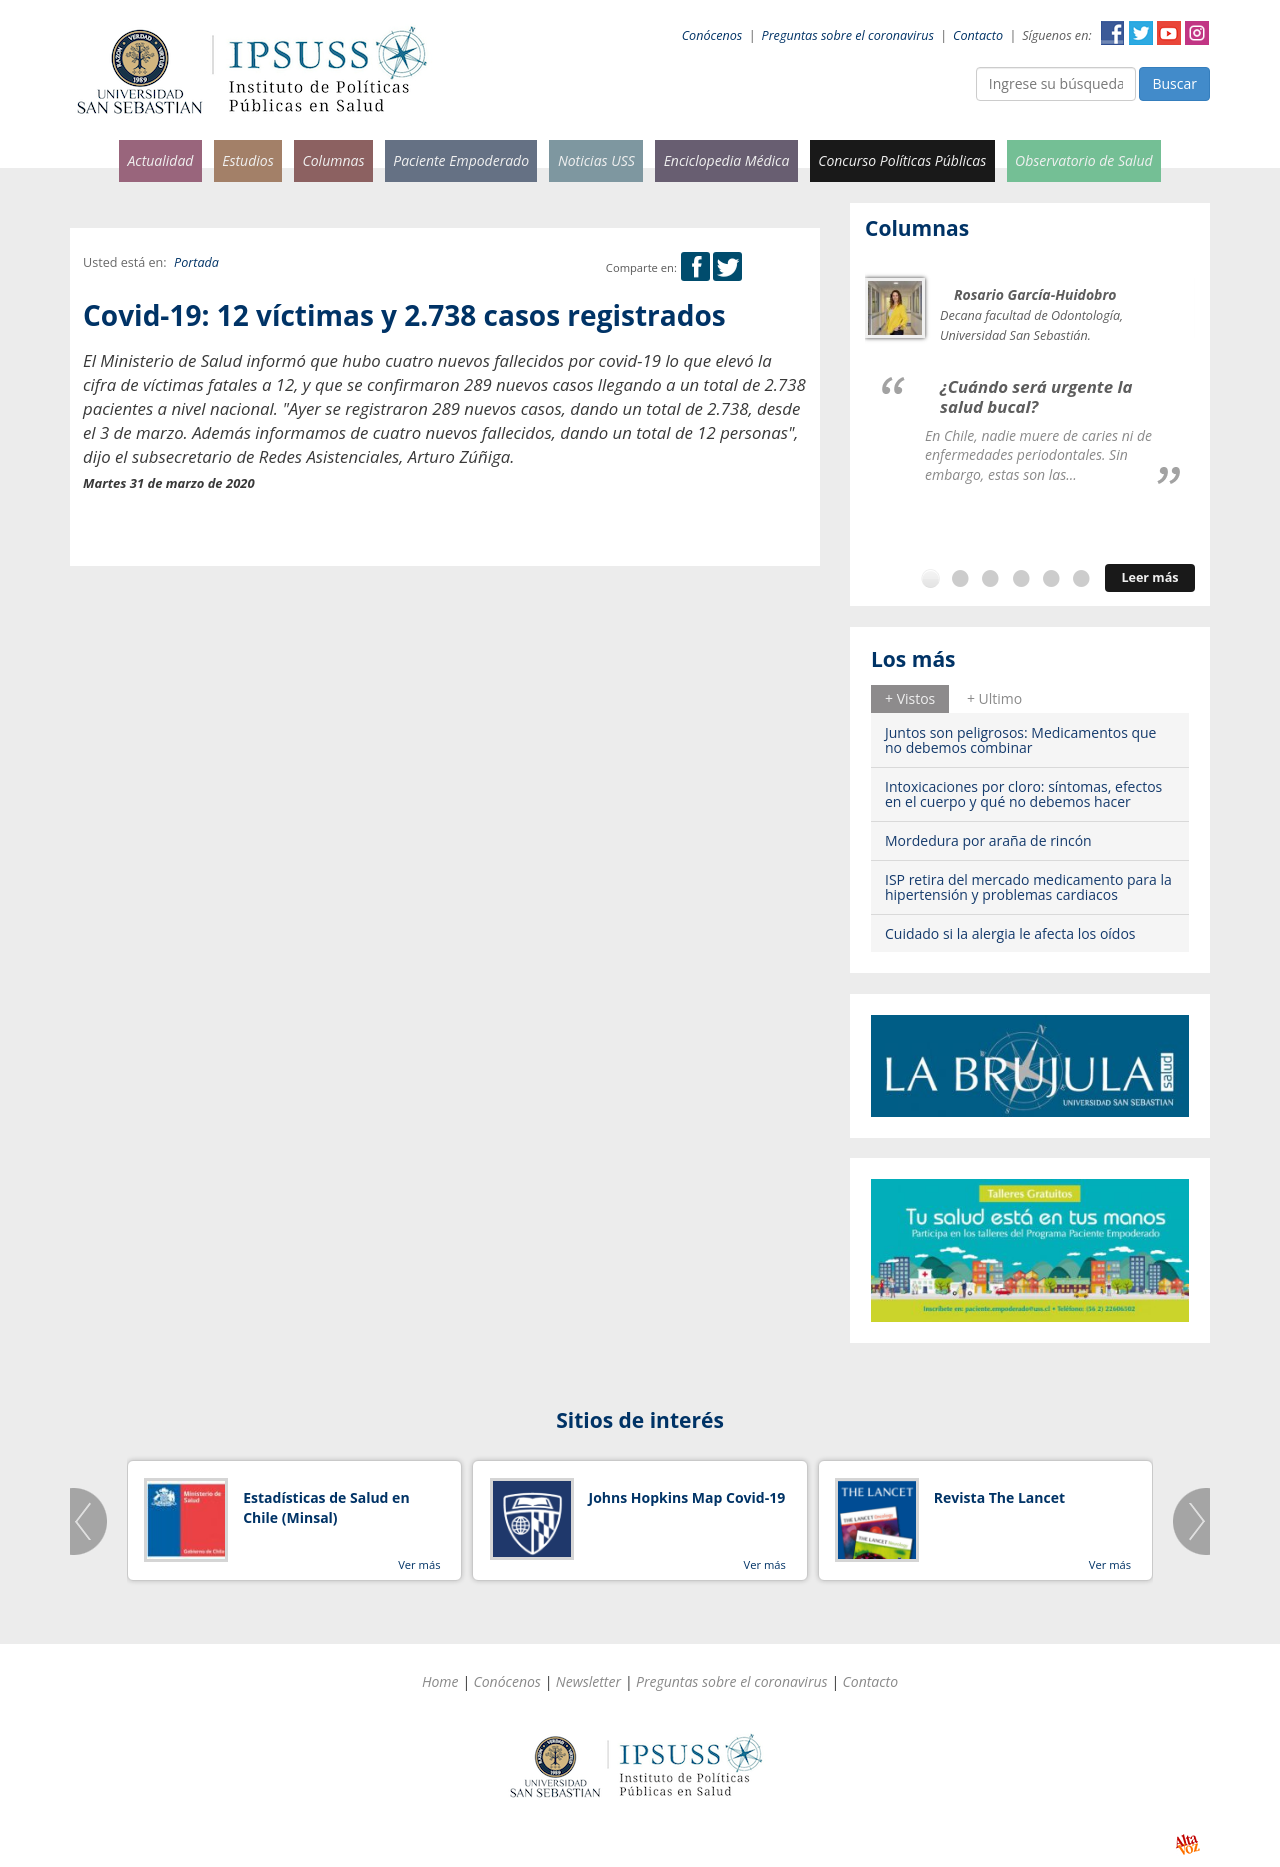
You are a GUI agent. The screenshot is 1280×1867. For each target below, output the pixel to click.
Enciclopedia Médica (727, 160)
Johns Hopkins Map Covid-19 (687, 1497)
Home (440, 1681)
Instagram (1197, 33)
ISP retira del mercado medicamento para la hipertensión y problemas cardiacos (1028, 887)
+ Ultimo (994, 698)
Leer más (1149, 577)
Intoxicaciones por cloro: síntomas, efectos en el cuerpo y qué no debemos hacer (1023, 794)
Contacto (978, 35)
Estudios (248, 160)
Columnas (333, 160)
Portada (196, 262)
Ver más (419, 1564)
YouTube (1169, 33)
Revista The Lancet (999, 1497)
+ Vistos (910, 698)
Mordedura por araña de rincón (988, 840)
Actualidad (160, 160)
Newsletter (588, 1681)
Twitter (1141, 33)
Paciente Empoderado (461, 160)
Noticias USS (596, 160)
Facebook (1113, 33)
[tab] (910, 699)
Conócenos (712, 35)
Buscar (1174, 83)
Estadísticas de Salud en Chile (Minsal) (326, 1507)
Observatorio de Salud (1084, 160)
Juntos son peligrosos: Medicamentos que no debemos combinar (1020, 740)
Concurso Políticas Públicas (902, 160)
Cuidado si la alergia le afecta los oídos (1010, 933)
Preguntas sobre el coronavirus (848, 35)
